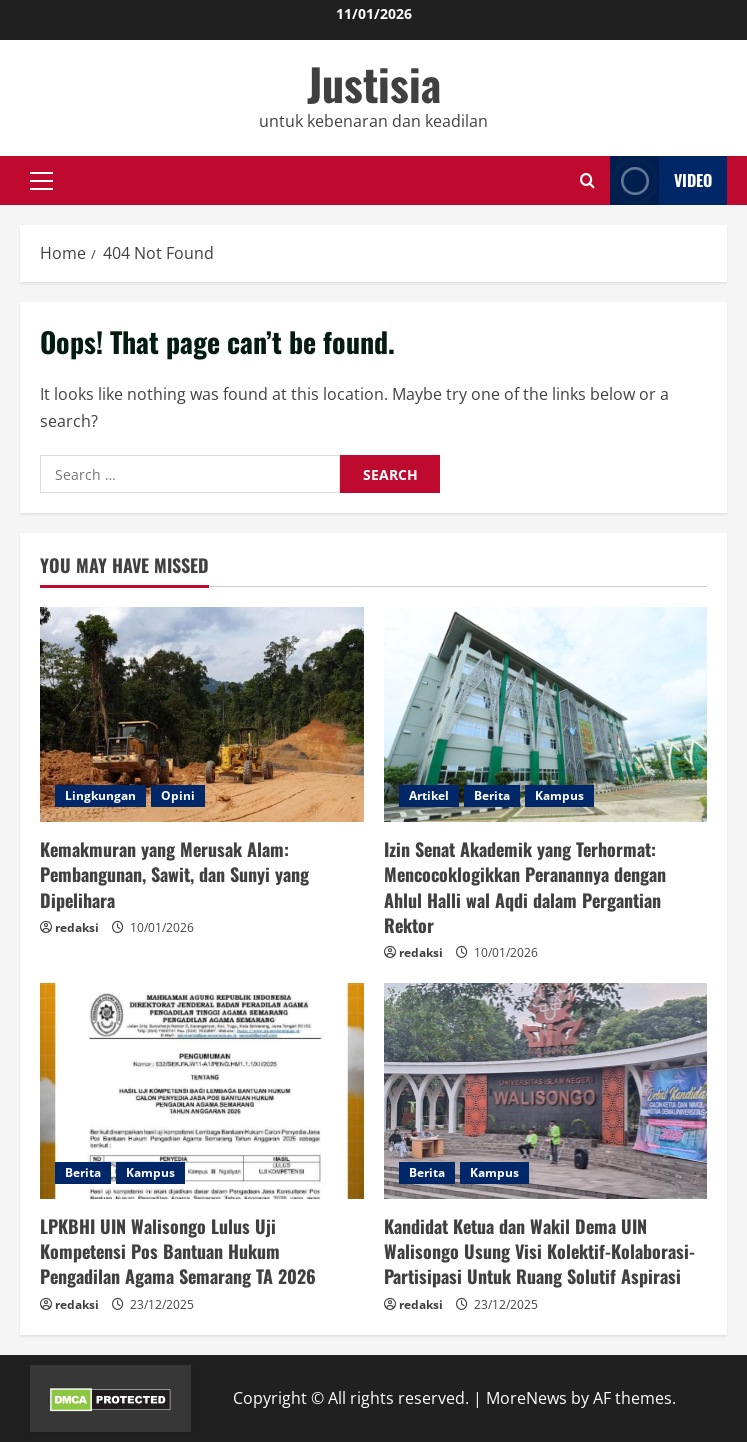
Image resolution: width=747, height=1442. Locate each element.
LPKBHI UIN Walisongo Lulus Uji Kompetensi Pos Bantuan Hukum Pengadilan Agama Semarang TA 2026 (178, 1251)
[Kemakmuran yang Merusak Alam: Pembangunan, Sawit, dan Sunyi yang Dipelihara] (202, 715)
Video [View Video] (661, 180)
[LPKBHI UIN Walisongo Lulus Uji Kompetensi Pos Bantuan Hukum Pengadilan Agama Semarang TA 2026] (202, 1091)
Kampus (559, 795)
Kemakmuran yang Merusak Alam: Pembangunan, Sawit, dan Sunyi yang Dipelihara (174, 874)
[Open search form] (587, 180)
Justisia (374, 83)
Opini (178, 795)
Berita (492, 795)
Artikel (429, 795)
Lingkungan (100, 795)
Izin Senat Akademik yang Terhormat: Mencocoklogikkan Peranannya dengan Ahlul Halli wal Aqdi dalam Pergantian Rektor (525, 887)
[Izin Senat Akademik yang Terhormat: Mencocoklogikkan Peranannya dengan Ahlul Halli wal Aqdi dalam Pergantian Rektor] (546, 715)
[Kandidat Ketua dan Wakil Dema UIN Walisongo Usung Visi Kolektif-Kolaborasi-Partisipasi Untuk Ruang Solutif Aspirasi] (546, 1091)
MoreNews (526, 1398)
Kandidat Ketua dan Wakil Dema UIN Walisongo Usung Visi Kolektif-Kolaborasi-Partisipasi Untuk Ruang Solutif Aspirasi (539, 1251)
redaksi (77, 927)
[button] (41, 180)
